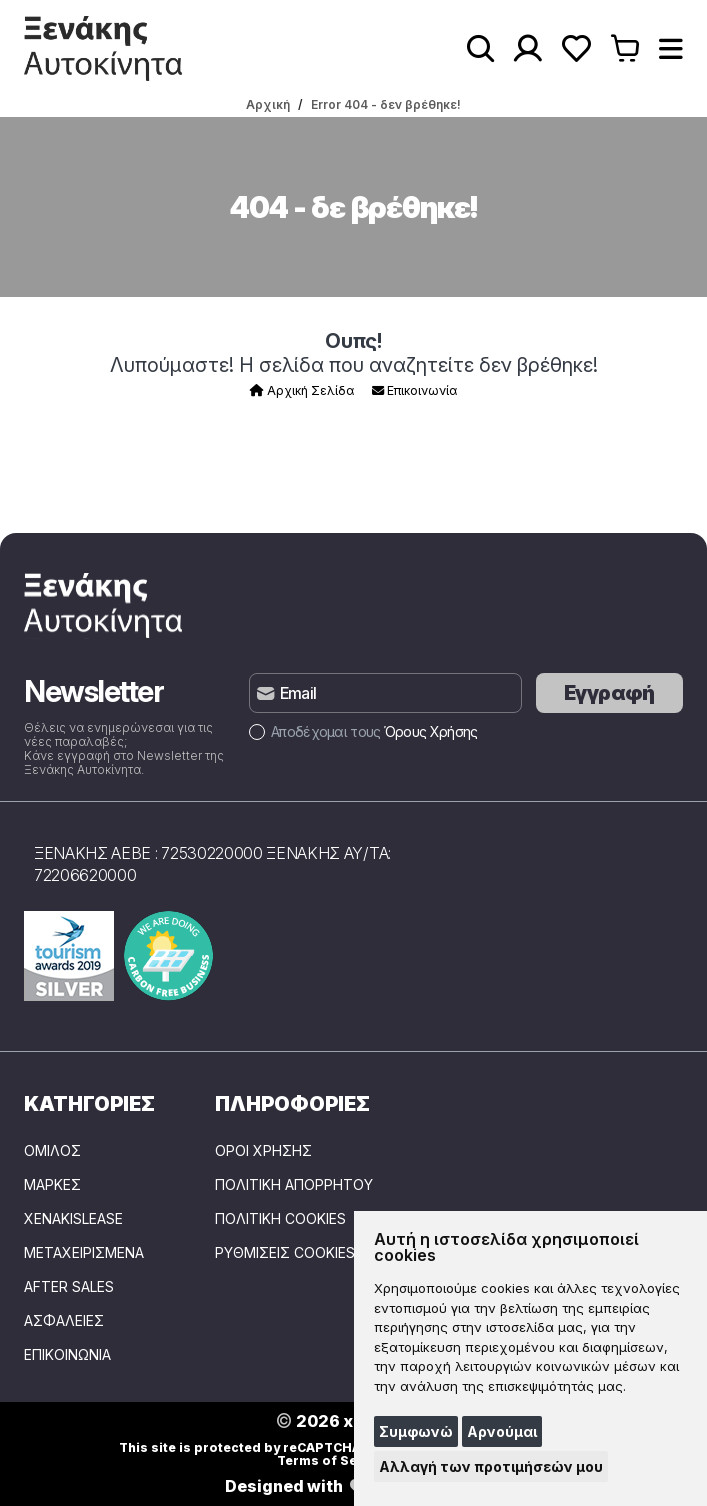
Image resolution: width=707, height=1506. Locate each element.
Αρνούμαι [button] (502, 1431)
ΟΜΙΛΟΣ (52, 1151)
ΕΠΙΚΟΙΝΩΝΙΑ (67, 1355)
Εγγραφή (609, 693)
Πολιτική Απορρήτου (294, 1185)
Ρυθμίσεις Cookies (285, 1253)
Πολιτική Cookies (280, 1219)
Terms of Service (333, 1460)
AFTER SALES (69, 1287)
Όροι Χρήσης (263, 1151)
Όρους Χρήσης (431, 731)
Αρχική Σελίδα (302, 390)
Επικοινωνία (414, 390)
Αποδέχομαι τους (363, 731)
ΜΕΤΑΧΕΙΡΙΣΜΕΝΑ (84, 1253)
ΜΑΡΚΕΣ (52, 1185)
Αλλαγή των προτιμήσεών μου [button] (491, 1466)
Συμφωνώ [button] (416, 1431)
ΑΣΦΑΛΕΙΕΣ (64, 1321)
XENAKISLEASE (73, 1219)
